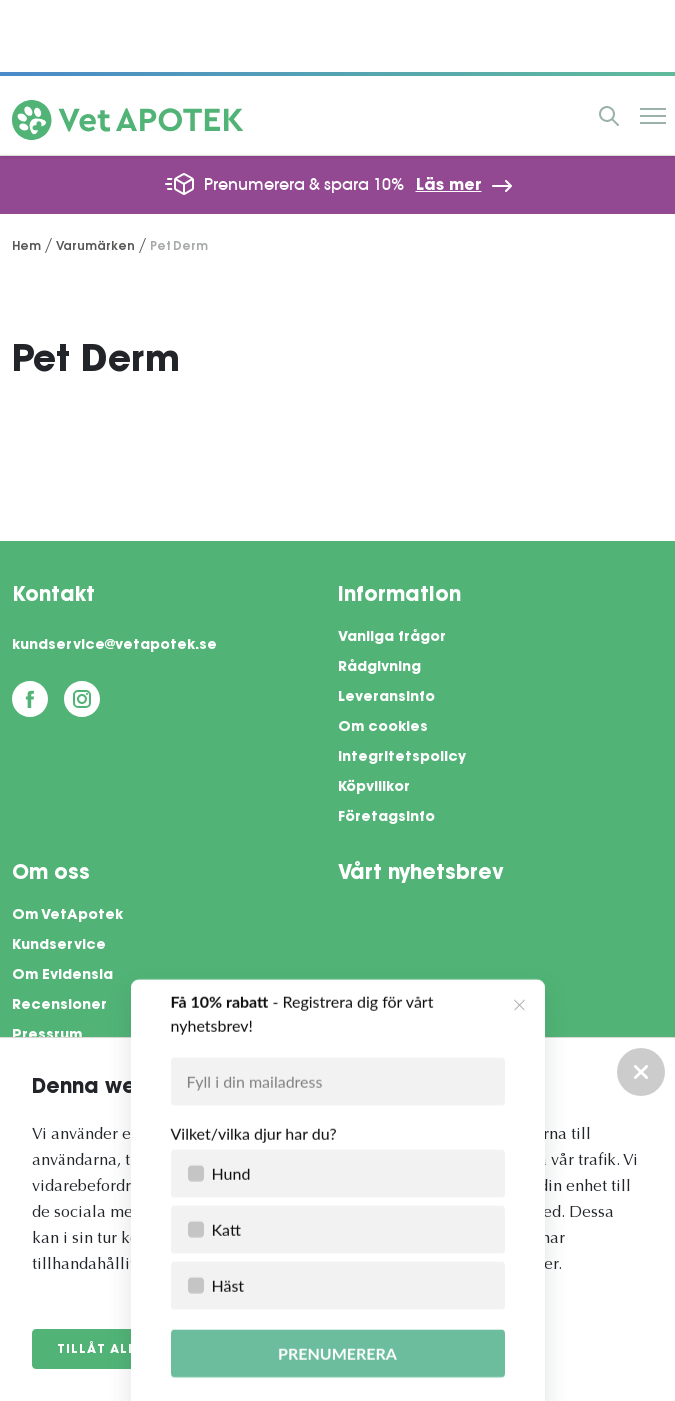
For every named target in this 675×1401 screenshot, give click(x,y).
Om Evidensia (62, 976)
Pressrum (47, 1036)
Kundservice (59, 946)
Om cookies (383, 728)
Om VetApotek (67, 916)
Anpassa (236, 1350)
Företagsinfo (386, 818)
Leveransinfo (386, 698)
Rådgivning (379, 668)
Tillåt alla (101, 1350)
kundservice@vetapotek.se (114, 646)
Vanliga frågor (392, 638)
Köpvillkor (374, 788)
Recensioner (59, 1006)
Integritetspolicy (402, 758)
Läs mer (449, 186)
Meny (653, 116)
